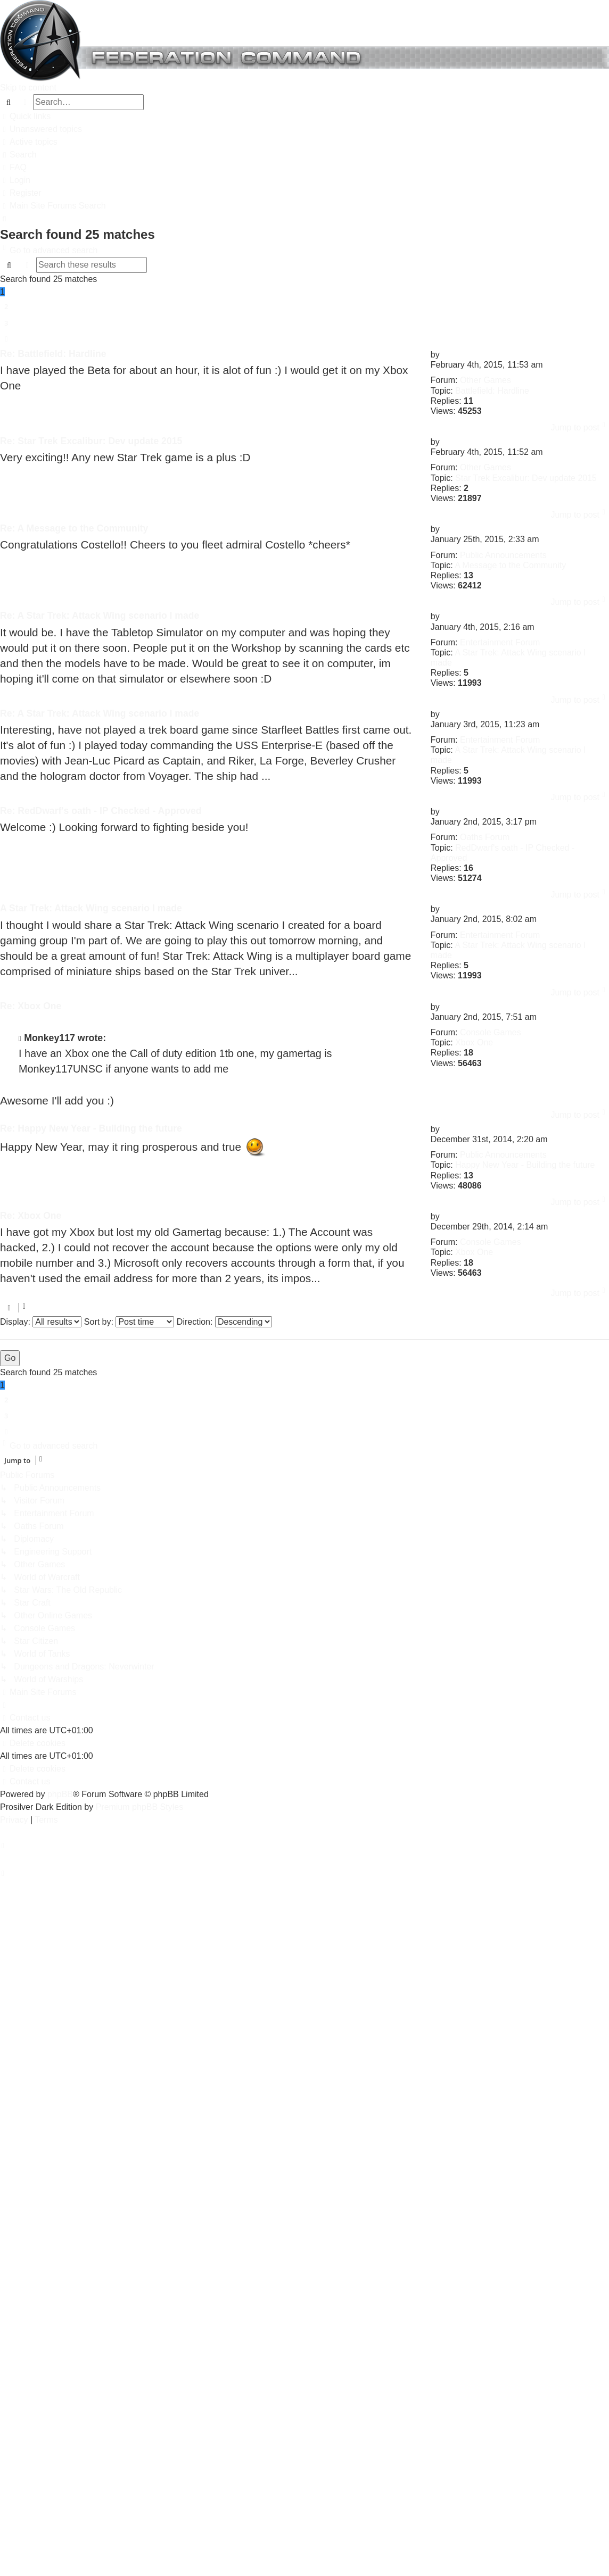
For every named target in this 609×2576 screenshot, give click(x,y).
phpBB (60, 1794)
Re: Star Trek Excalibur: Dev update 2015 (91, 441)
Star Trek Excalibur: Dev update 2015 (526, 478)
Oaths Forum (484, 837)
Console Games (490, 1032)
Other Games (485, 380)
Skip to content (28, 87)
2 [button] (6, 306)
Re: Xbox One (30, 1006)
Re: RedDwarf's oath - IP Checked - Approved (101, 810)
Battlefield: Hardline (492, 390)
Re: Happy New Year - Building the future (91, 1128)
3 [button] (6, 323)
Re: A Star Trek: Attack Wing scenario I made (99, 615)
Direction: (224, 1321)
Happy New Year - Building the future (525, 1164)
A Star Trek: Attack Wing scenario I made (91, 908)
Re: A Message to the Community (74, 528)
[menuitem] (41, 129)
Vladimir (457, 354)
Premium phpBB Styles (140, 1806)
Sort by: (129, 1321)
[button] (6, 339)
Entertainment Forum (500, 642)
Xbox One (474, 1042)
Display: (40, 1321)
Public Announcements (503, 555)
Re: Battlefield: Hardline (53, 353)
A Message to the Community (510, 565)
